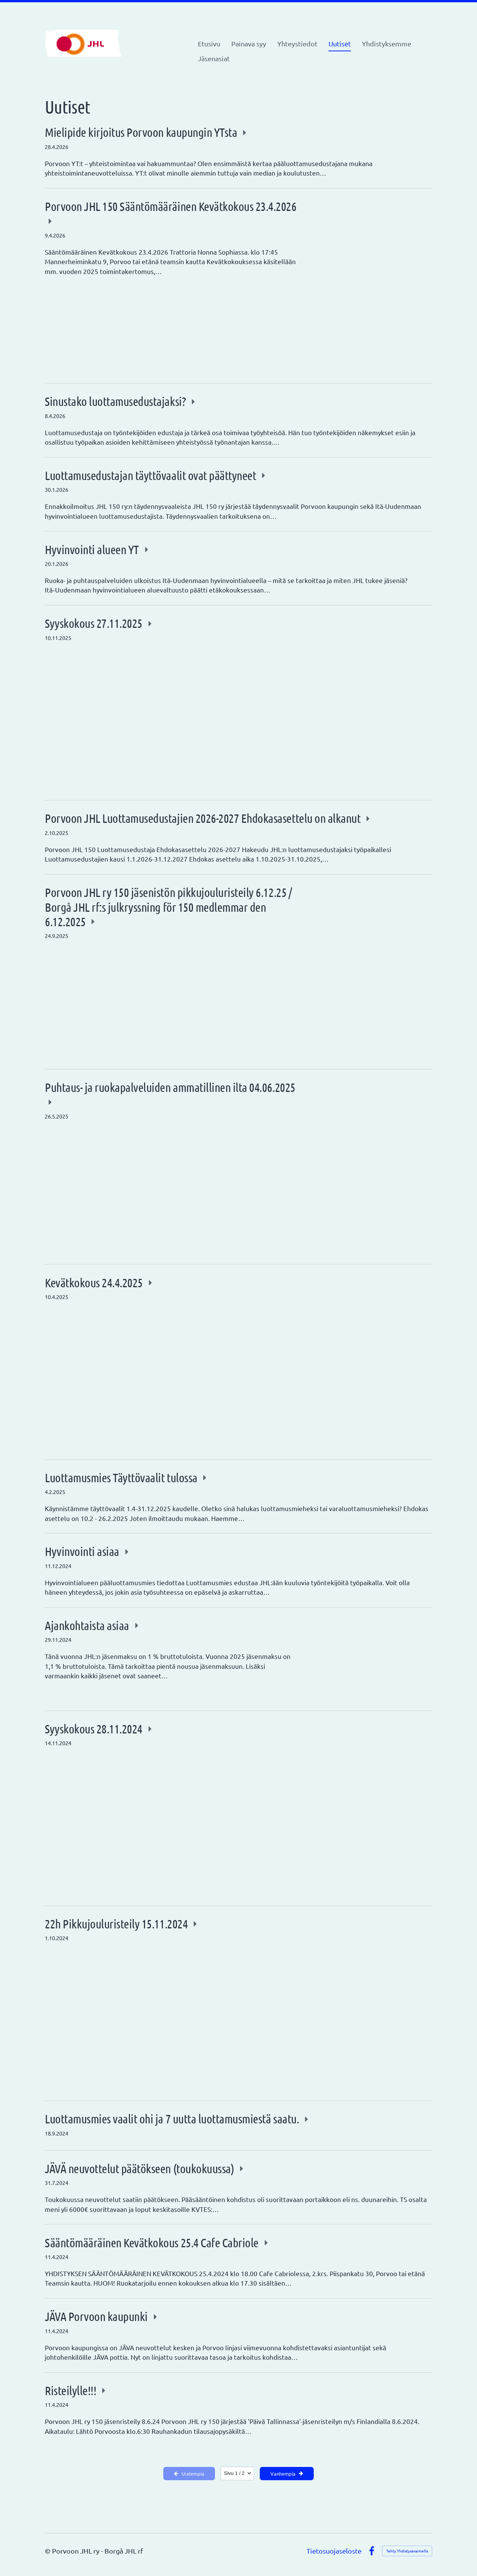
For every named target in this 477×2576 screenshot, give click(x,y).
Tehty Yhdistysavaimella (407, 2551)
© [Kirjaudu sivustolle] (48, 2551)
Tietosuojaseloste (334, 2550)
